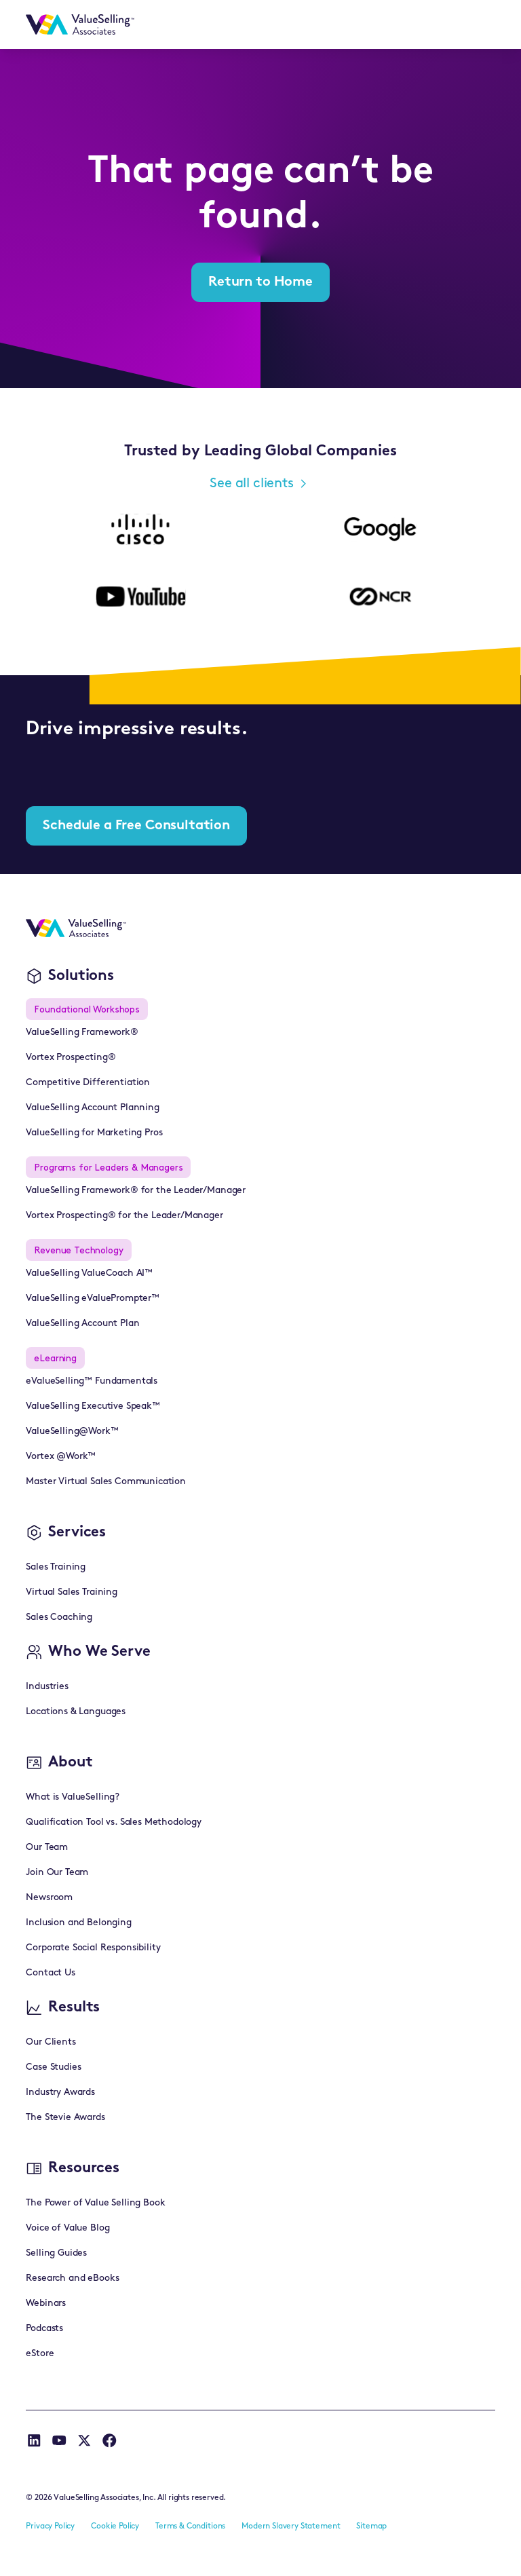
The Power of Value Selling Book (95, 2203)
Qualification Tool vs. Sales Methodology (113, 1822)
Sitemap (371, 2526)
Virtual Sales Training (71, 1592)
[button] (478, 24)
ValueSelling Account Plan (82, 1324)
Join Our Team (57, 1873)
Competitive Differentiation (88, 1083)
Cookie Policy (115, 2526)
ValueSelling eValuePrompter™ (92, 1298)
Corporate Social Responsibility (93, 1948)
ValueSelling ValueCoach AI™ (89, 1273)
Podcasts (44, 2329)
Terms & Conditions (190, 2526)
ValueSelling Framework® (82, 1032)
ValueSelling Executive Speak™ (92, 1406)
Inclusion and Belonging (78, 1923)
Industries (47, 1687)
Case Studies (53, 2067)
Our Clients (50, 2042)
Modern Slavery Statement (291, 2526)
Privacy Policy (50, 2526)
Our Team (47, 1847)
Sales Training (55, 1567)
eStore (40, 2354)
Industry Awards (60, 2092)
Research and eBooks (72, 2278)
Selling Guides (56, 2253)
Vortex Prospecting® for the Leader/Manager (124, 1216)
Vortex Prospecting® (70, 1058)
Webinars (46, 2303)
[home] (80, 24)
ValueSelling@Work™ (72, 1431)
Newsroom (49, 1898)
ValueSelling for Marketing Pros (94, 1133)
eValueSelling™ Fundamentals (91, 1381)
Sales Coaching (59, 1617)
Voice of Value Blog (67, 2228)
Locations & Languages (76, 1712)
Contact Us (50, 1973)
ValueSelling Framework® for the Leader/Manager (136, 1191)
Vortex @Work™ (61, 1457)
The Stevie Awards (65, 2118)
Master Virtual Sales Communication (106, 1482)
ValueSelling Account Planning (92, 1108)
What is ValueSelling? (72, 1797)
